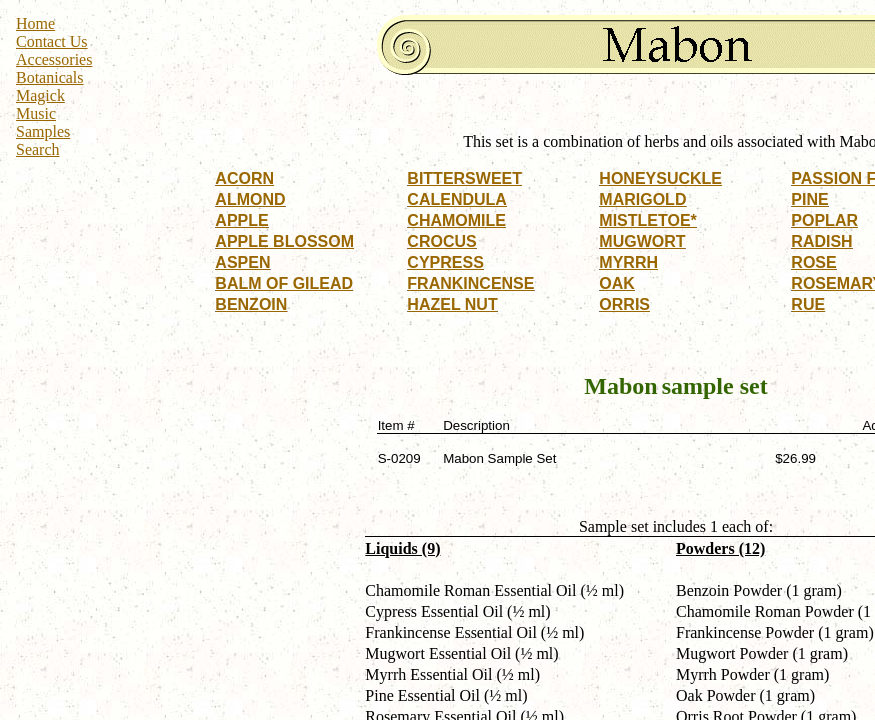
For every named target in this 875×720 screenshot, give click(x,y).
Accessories (54, 59)
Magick (40, 95)
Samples (43, 131)
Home (35, 23)
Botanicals (50, 77)
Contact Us (52, 41)
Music (36, 113)
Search (38, 149)
